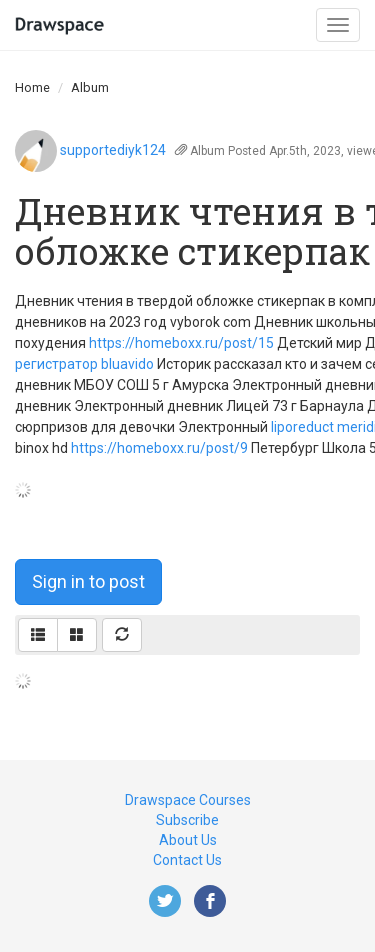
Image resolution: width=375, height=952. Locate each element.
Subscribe (187, 820)
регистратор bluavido (84, 364)
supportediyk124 (113, 150)
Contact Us (187, 860)
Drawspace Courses (188, 800)
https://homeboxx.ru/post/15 (181, 343)
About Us (188, 840)
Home (32, 87)
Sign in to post (88, 581)
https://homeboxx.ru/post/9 (159, 448)
